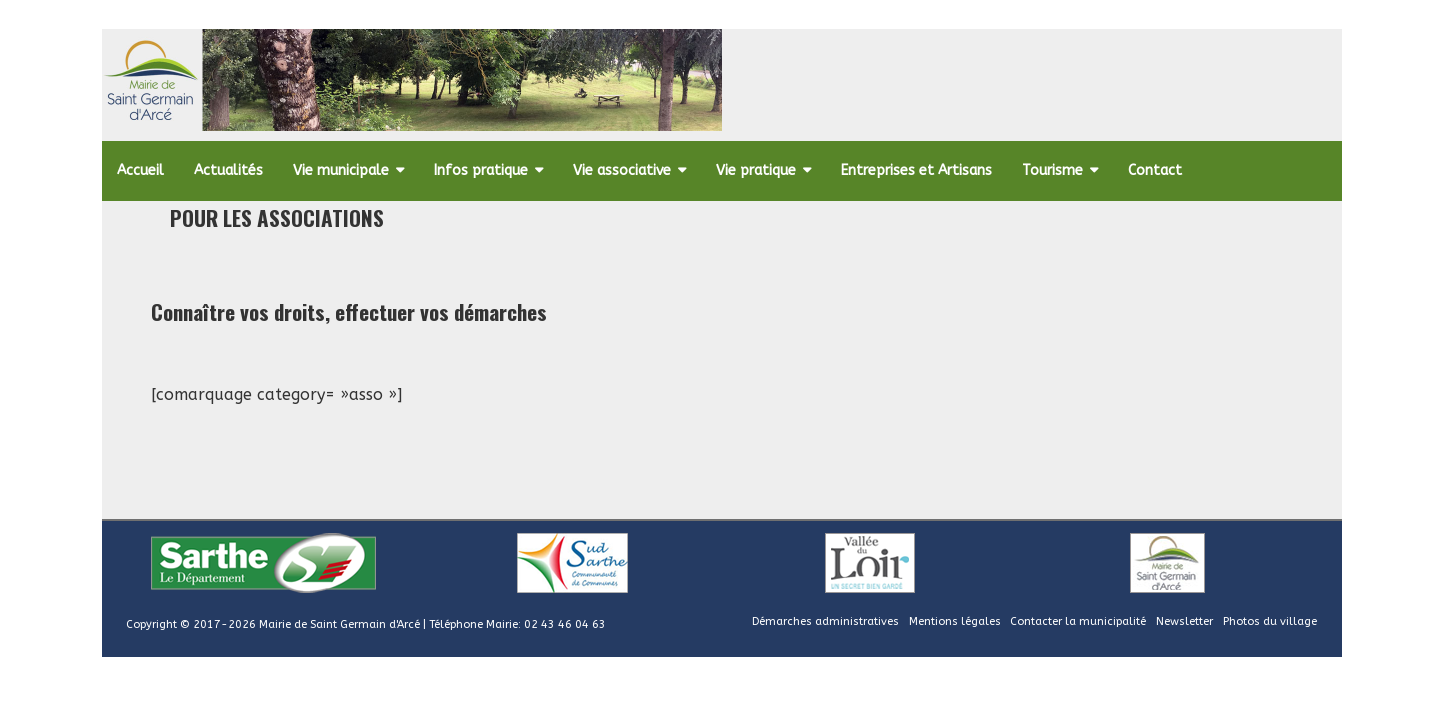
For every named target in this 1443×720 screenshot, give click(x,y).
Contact (1155, 170)
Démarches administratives (825, 621)
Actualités (228, 170)
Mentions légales (955, 621)
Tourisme (1052, 170)
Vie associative (622, 170)
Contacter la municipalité (1078, 621)
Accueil (140, 170)
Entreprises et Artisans (916, 170)
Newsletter (1184, 621)
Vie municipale (341, 170)
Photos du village (1270, 621)
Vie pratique (756, 170)
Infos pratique (481, 170)
